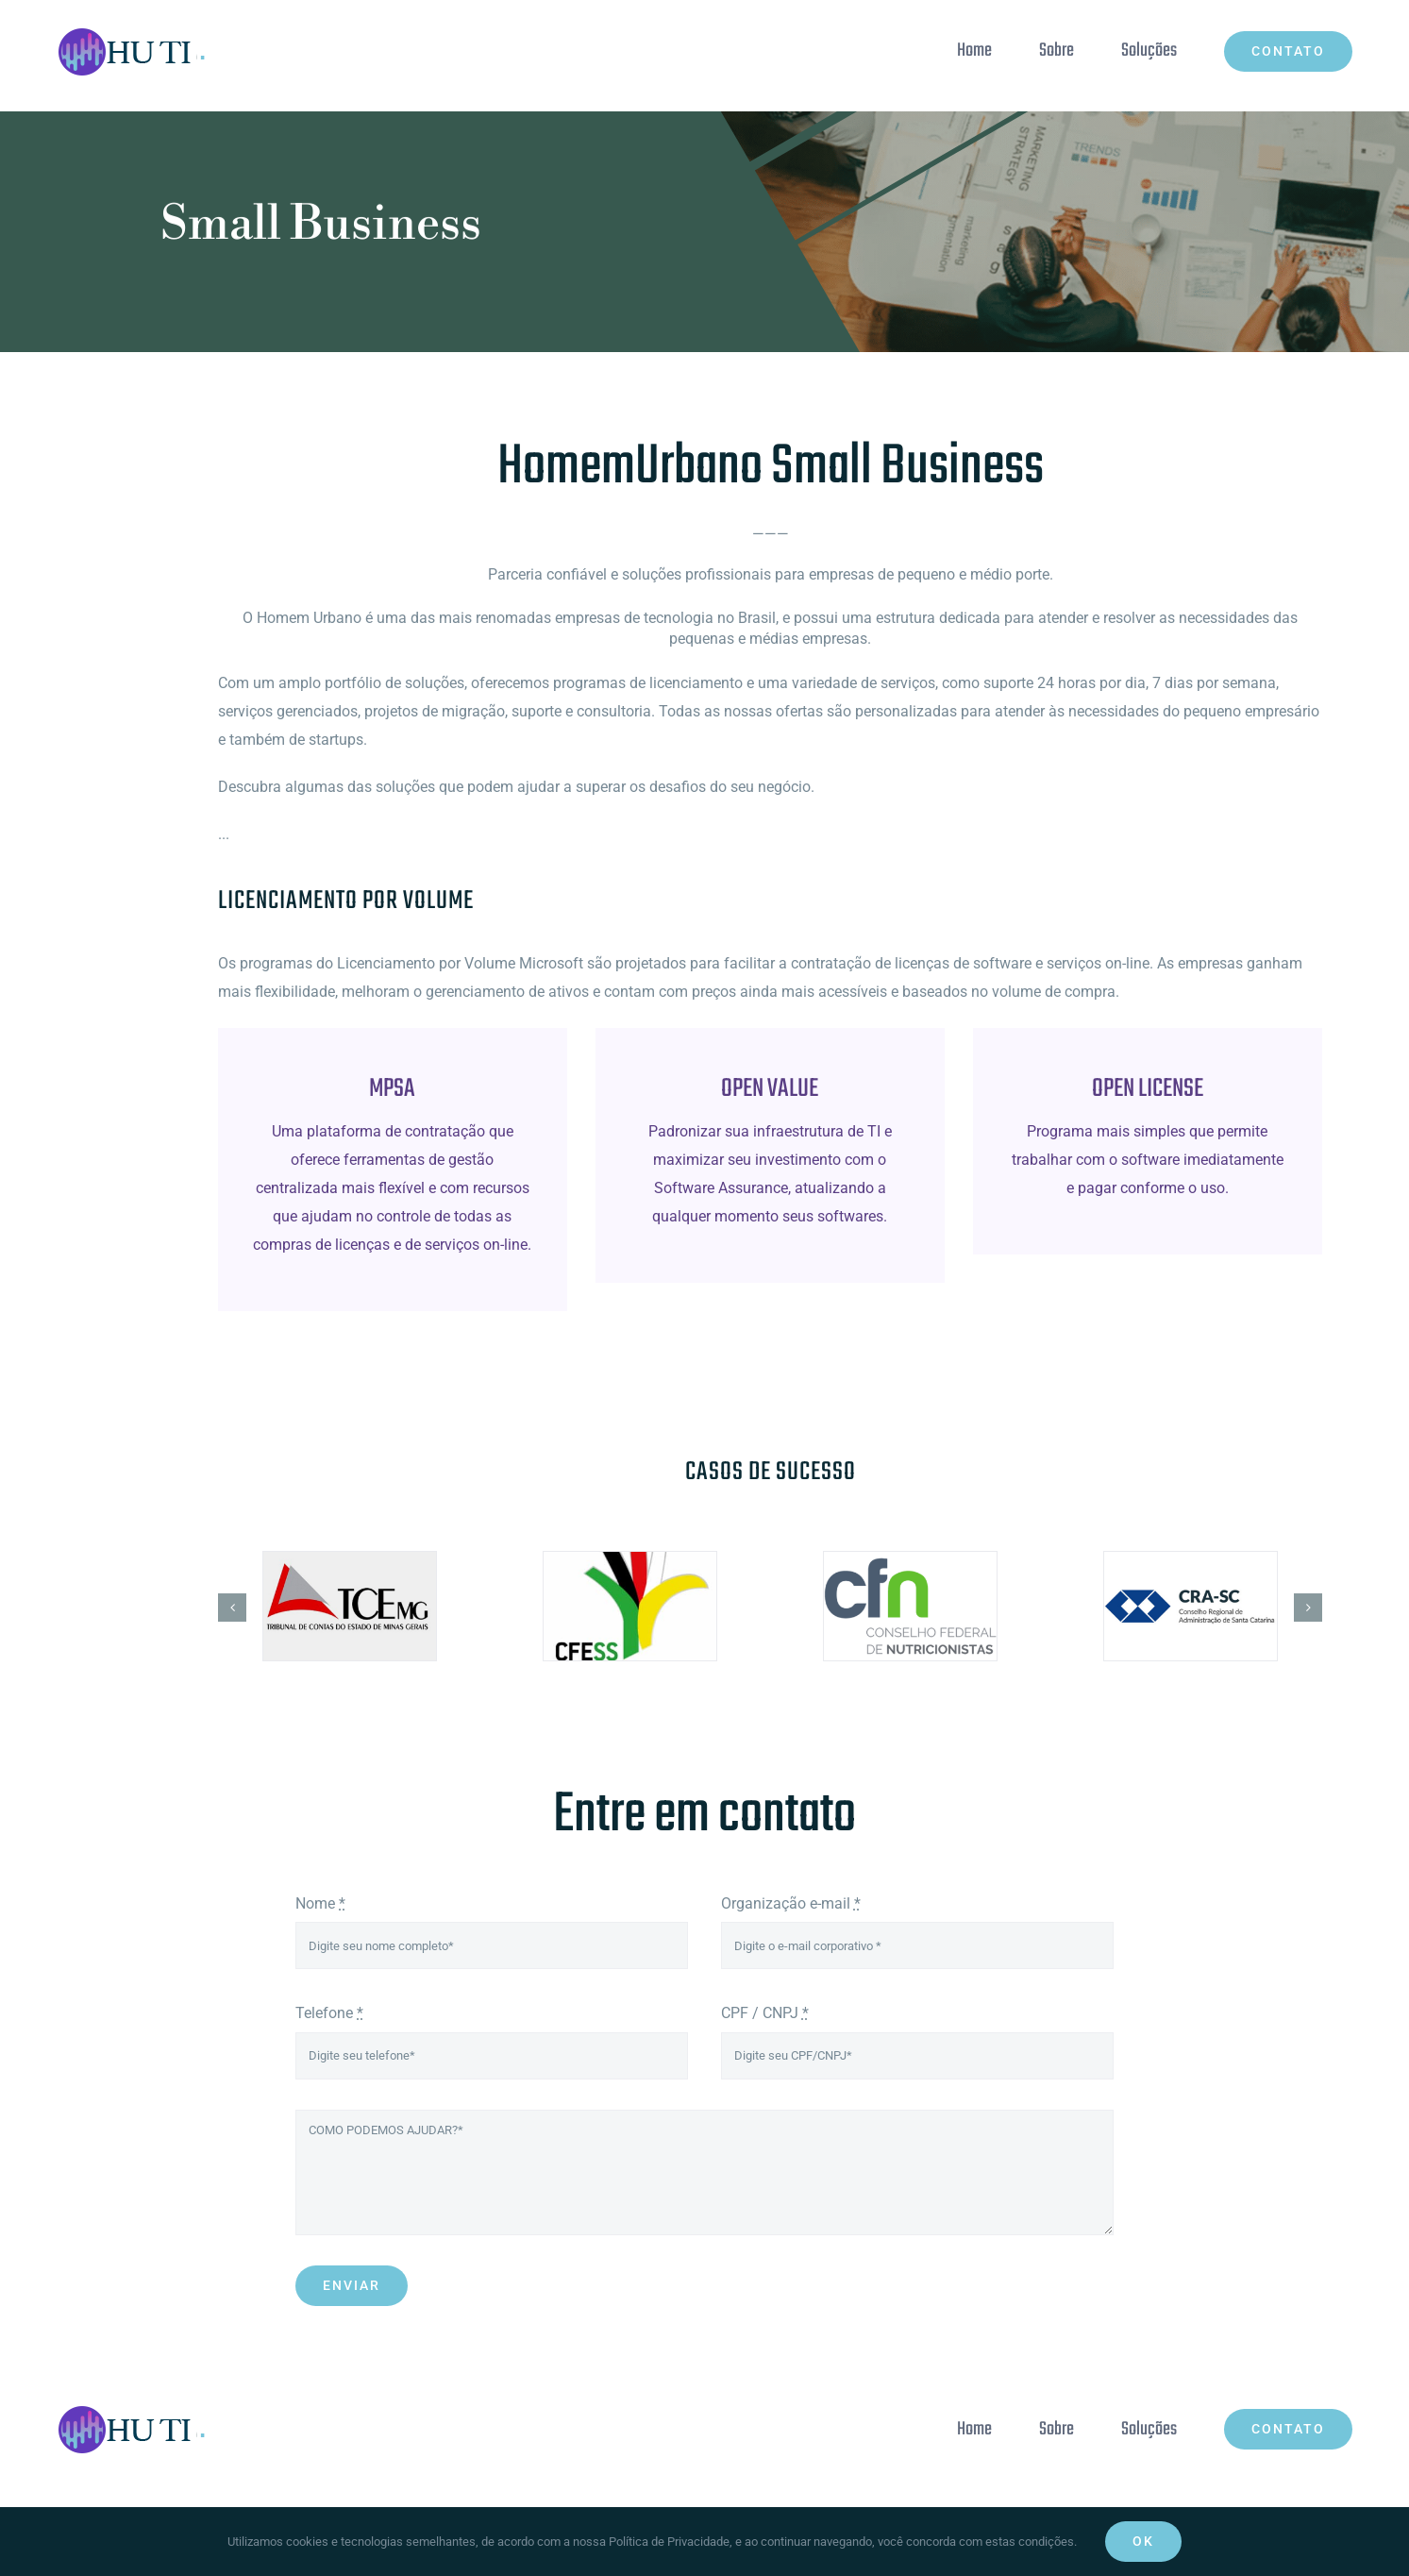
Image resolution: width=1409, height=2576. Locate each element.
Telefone (329, 2013)
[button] (232, 1607)
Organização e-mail (791, 1903)
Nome (320, 1903)
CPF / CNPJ (765, 2013)
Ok (1143, 2541)
